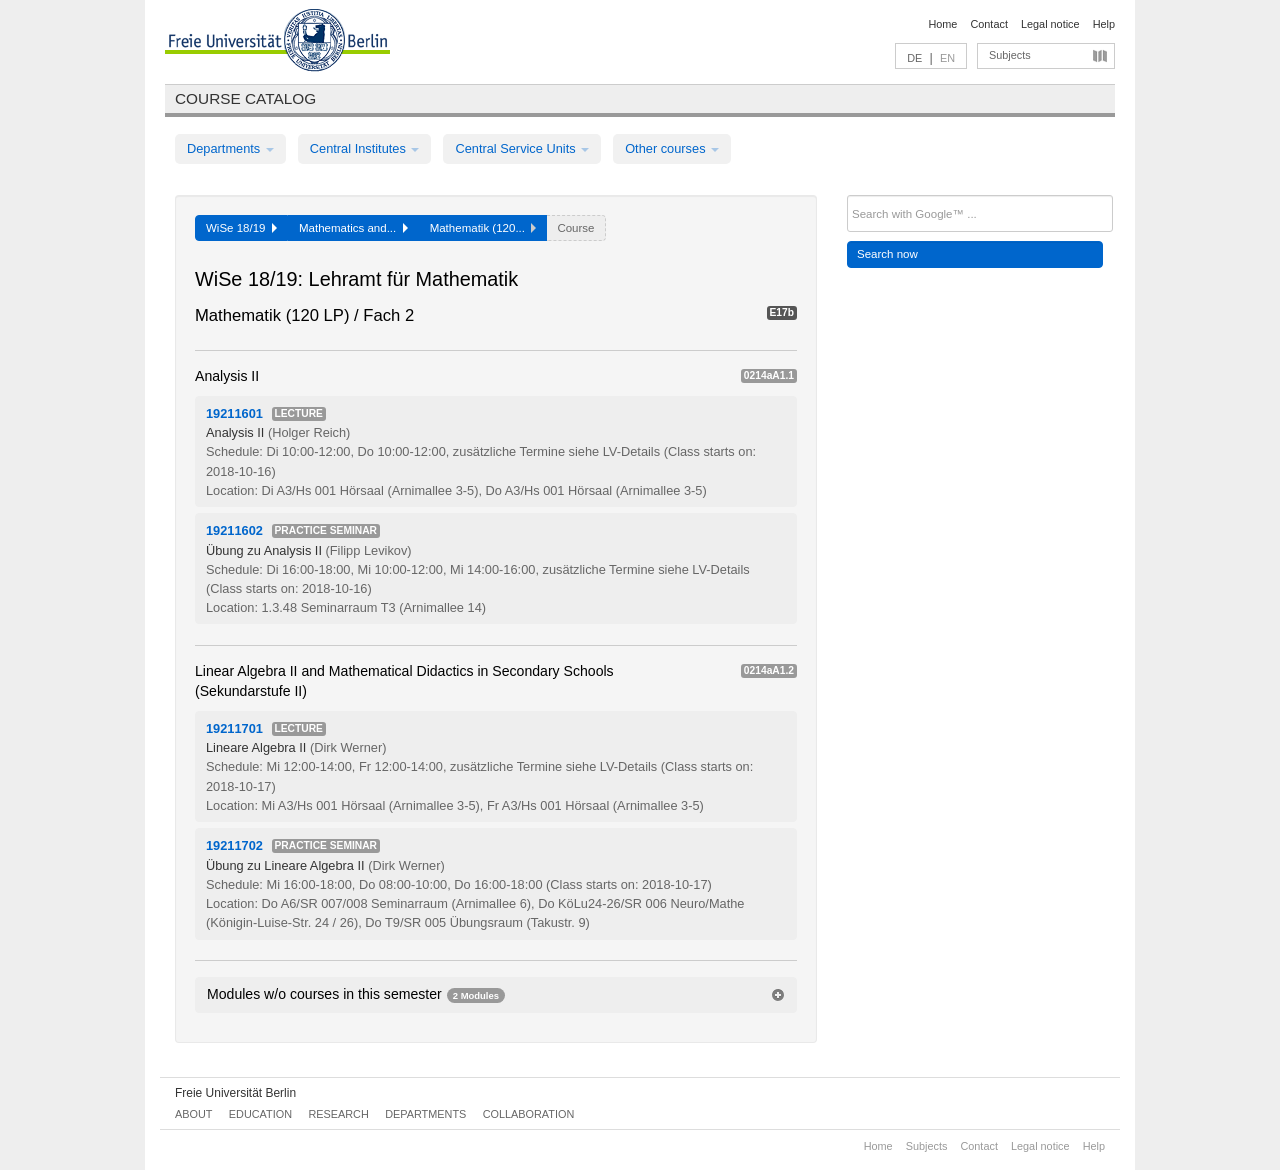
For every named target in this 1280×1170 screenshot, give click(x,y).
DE (914, 58)
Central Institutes (365, 148)
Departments (230, 148)
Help (1104, 24)
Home (942, 24)
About (193, 1114)
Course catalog (245, 98)
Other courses (672, 148)
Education (260, 1114)
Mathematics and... (353, 228)
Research (338, 1114)
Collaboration (529, 1114)
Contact (988, 24)
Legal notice (1050, 24)
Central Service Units (522, 148)
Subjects (1010, 55)
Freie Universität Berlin (235, 1093)
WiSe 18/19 (241, 228)
